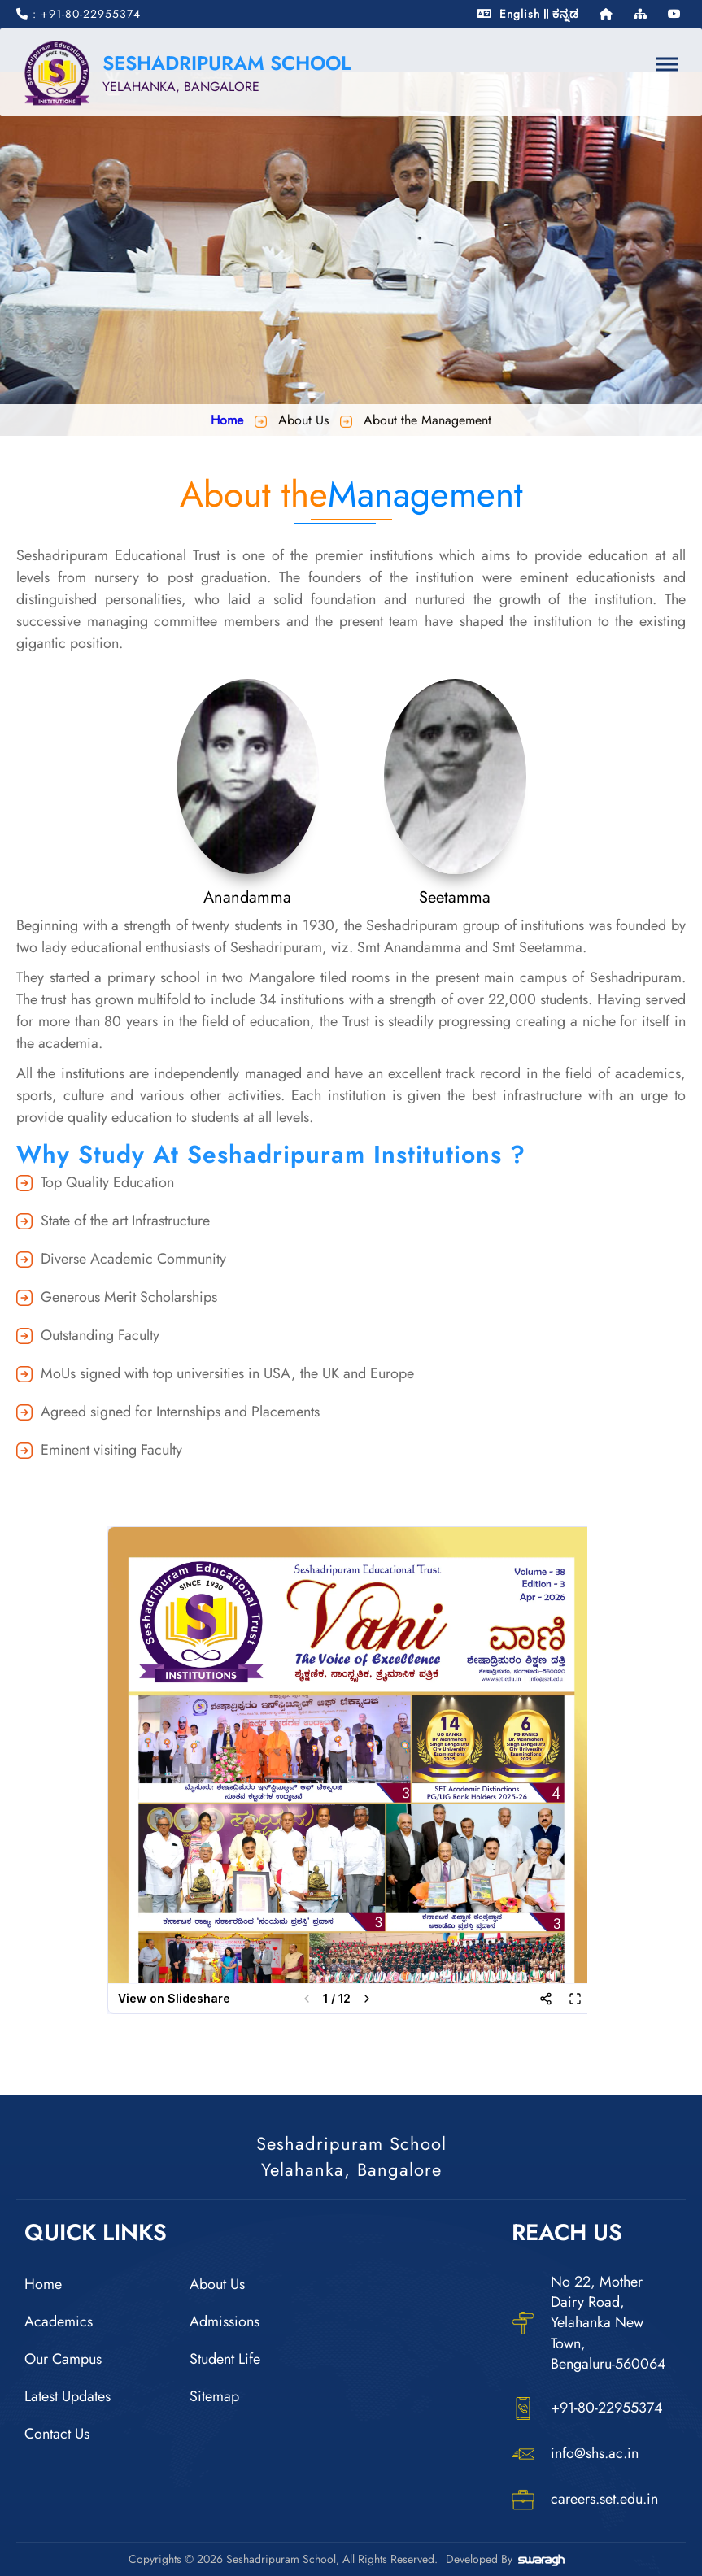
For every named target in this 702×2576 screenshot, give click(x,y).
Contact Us (56, 2433)
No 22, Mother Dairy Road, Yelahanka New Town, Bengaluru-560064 (589, 2323)
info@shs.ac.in (575, 2454)
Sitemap (214, 2396)
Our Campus (63, 2358)
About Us (217, 2284)
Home (227, 420)
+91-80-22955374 (587, 2408)
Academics (58, 2321)
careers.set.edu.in (585, 2499)
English (519, 14)
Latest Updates (67, 2396)
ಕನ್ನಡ (565, 14)
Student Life (225, 2358)
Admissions (224, 2321)
